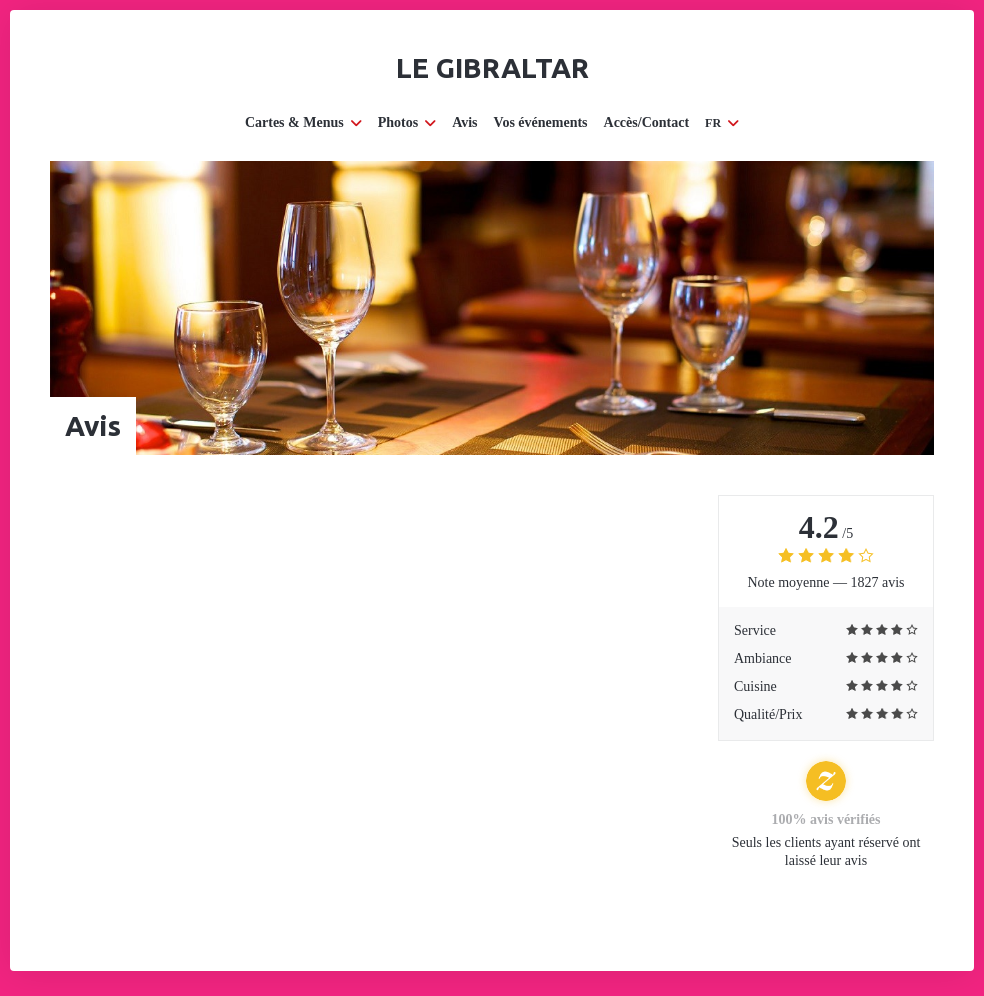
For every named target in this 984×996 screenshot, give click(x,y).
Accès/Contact (647, 122)
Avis (464, 122)
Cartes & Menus (303, 122)
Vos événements (541, 122)
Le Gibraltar (492, 67)
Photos (407, 122)
